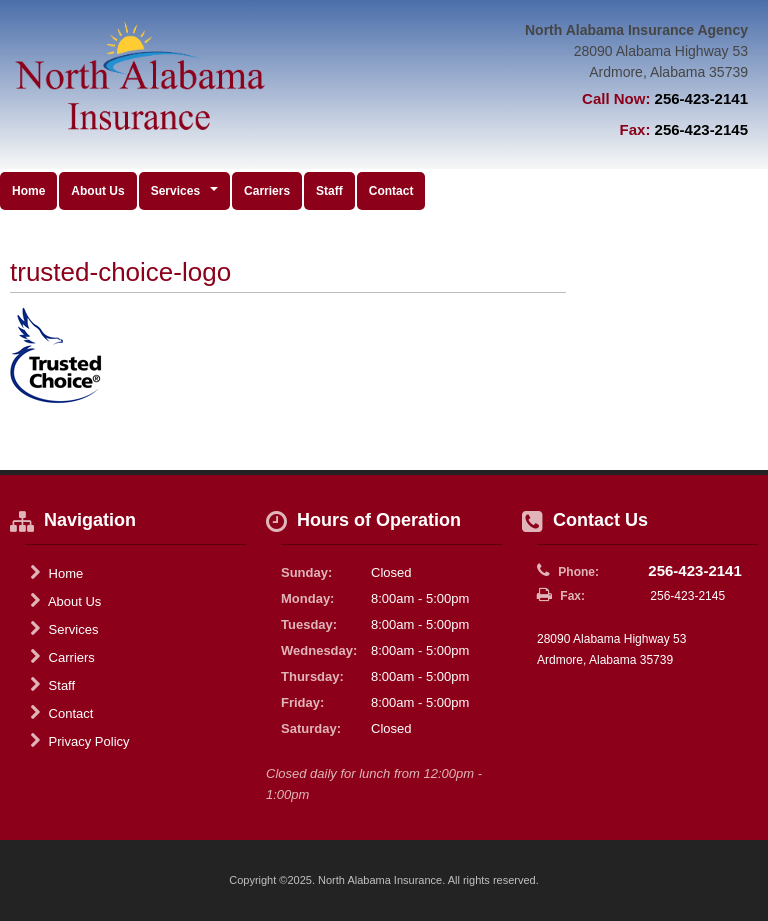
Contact (391, 191)
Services (64, 629)
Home (28, 191)
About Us (97, 191)
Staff (329, 191)
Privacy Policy (80, 741)
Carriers (267, 191)
